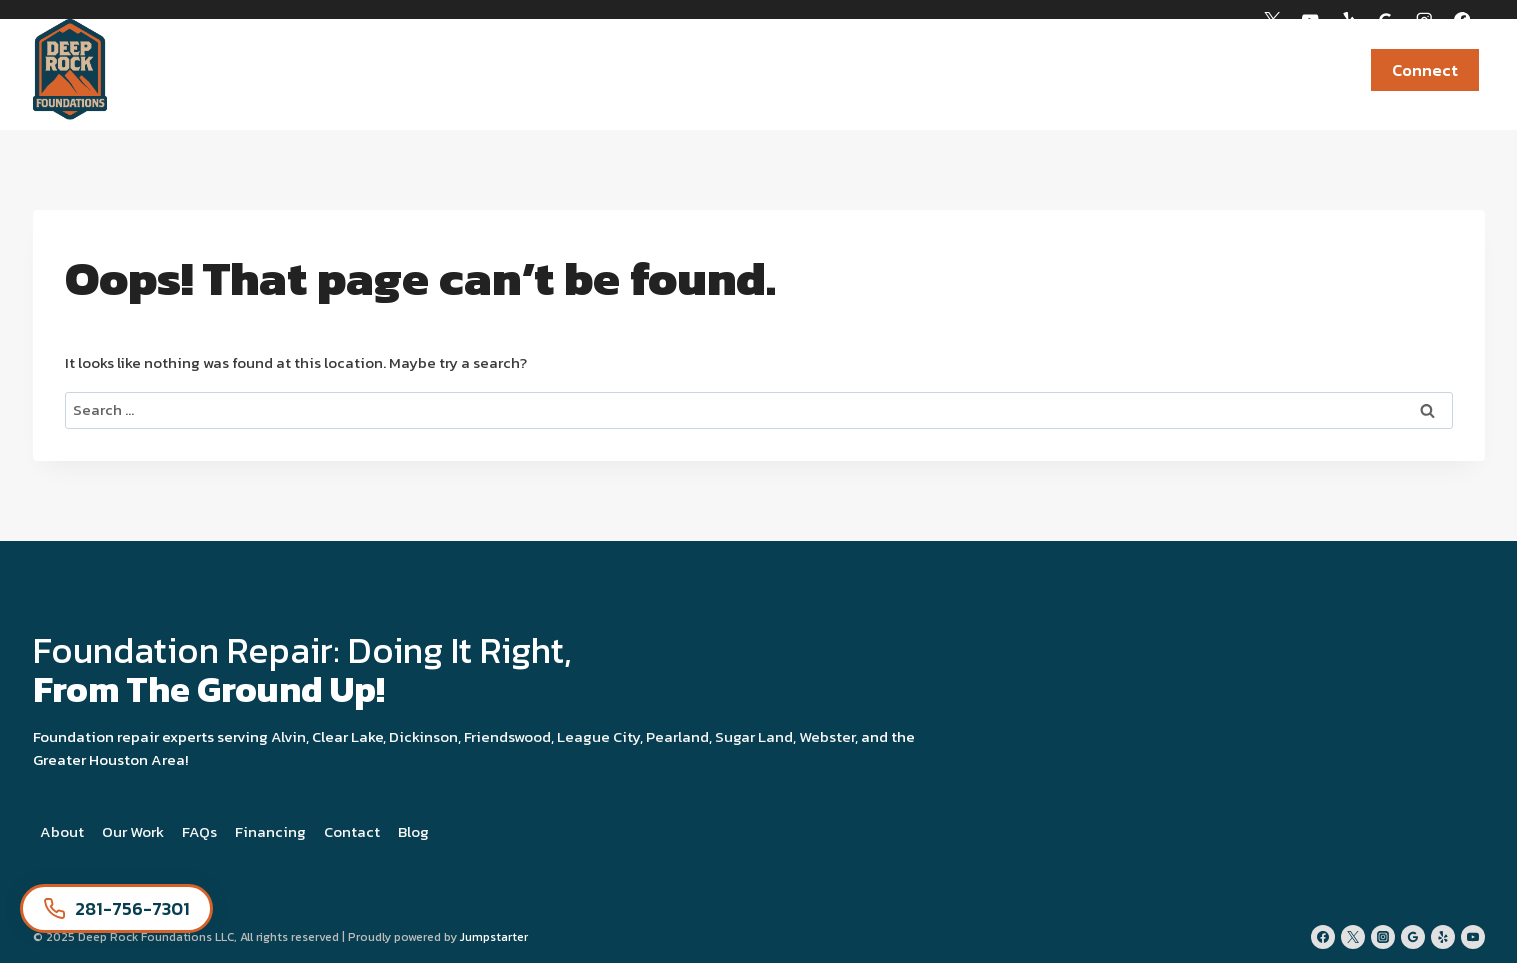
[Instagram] (1424, 20)
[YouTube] (1310, 20)
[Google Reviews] (1386, 20)
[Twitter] (1353, 937)
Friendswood (507, 736)
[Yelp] (1348, 20)
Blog (413, 831)
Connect (1425, 70)
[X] (1272, 20)
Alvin (288, 736)
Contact (352, 831)
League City (598, 736)
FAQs (199, 831)
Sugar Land (754, 736)
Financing (1295, 70)
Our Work (133, 831)
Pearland (677, 736)
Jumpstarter (494, 937)
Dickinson (423, 736)
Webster (827, 736)
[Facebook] (1462, 20)
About (62, 831)
